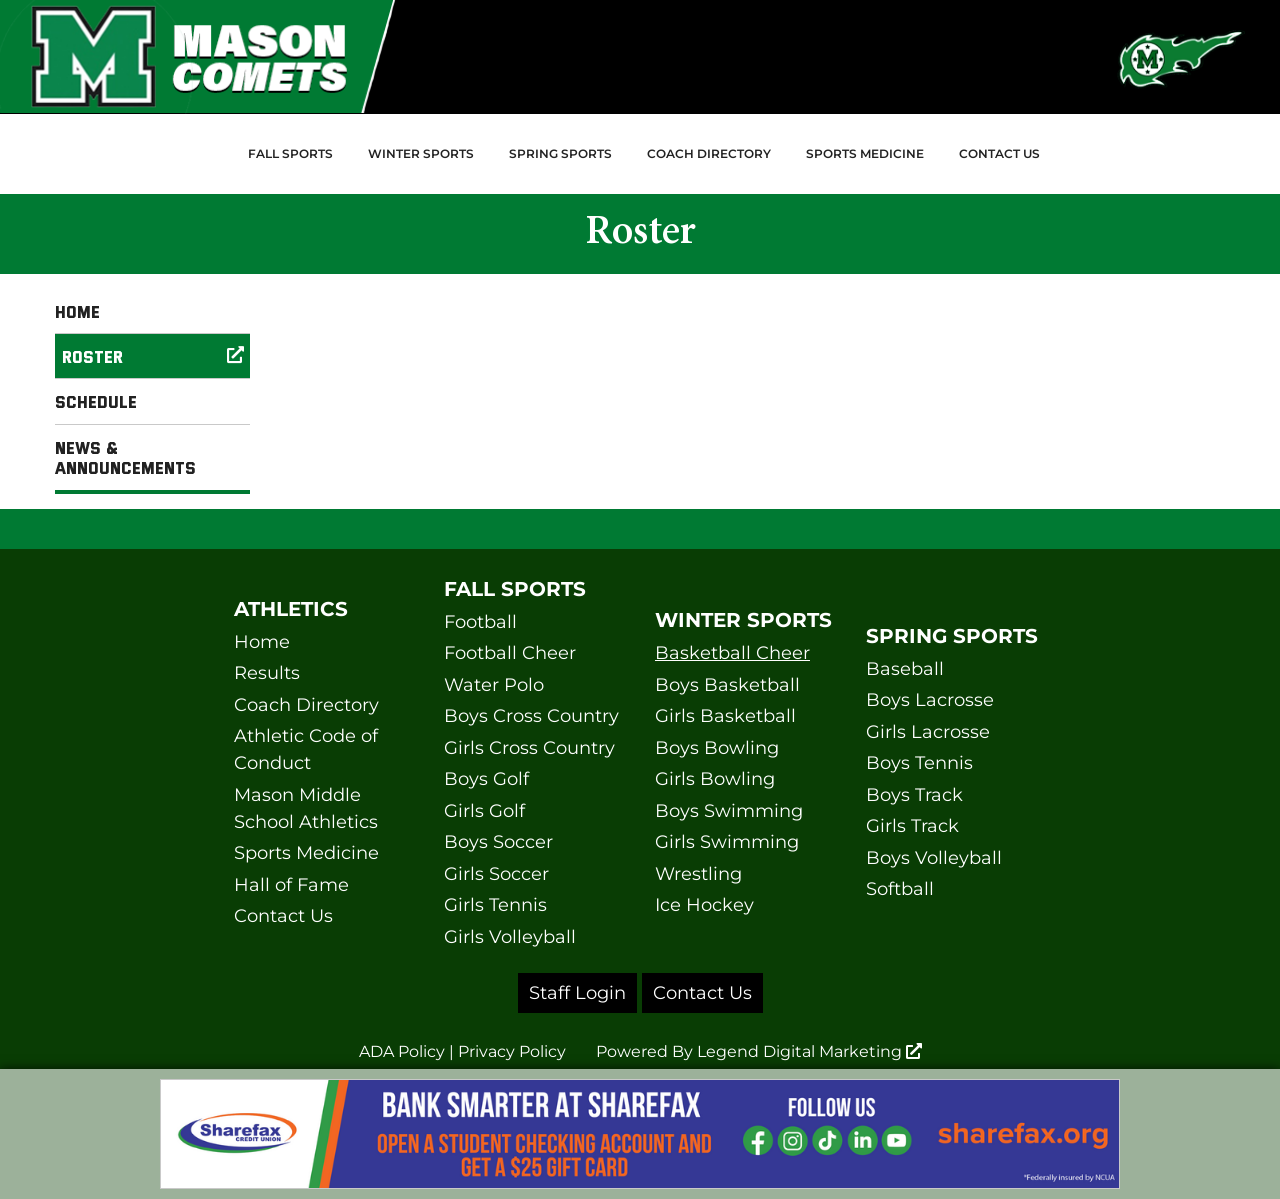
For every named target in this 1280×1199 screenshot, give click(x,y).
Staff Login (577, 993)
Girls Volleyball (510, 937)
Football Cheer (510, 653)
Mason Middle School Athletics (306, 808)
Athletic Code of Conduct (306, 749)
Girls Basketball (725, 716)
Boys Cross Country (531, 716)
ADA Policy (402, 1051)
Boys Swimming (729, 811)
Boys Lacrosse (930, 700)
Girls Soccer (496, 874)
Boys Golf (486, 779)
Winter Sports (421, 153)
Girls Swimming (727, 842)
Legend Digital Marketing (809, 1051)
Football (480, 622)
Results (267, 673)
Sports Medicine (865, 153)
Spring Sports (560, 153)
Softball (900, 889)
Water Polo (494, 685)
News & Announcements (125, 457)
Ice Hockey (704, 905)
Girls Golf (484, 811)
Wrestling (698, 874)
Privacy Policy (512, 1051)
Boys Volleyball (934, 858)
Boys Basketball (727, 685)
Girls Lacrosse (928, 732)
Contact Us (999, 153)
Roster (156, 356)
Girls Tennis (495, 905)
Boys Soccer (498, 842)
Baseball (905, 669)
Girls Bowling (715, 779)
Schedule (96, 401)
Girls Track (912, 826)
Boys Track (914, 795)
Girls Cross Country (529, 748)
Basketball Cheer (732, 653)
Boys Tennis (919, 763)
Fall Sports (290, 153)
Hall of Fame (291, 885)
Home (77, 311)
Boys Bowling (717, 748)
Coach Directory (709, 153)
